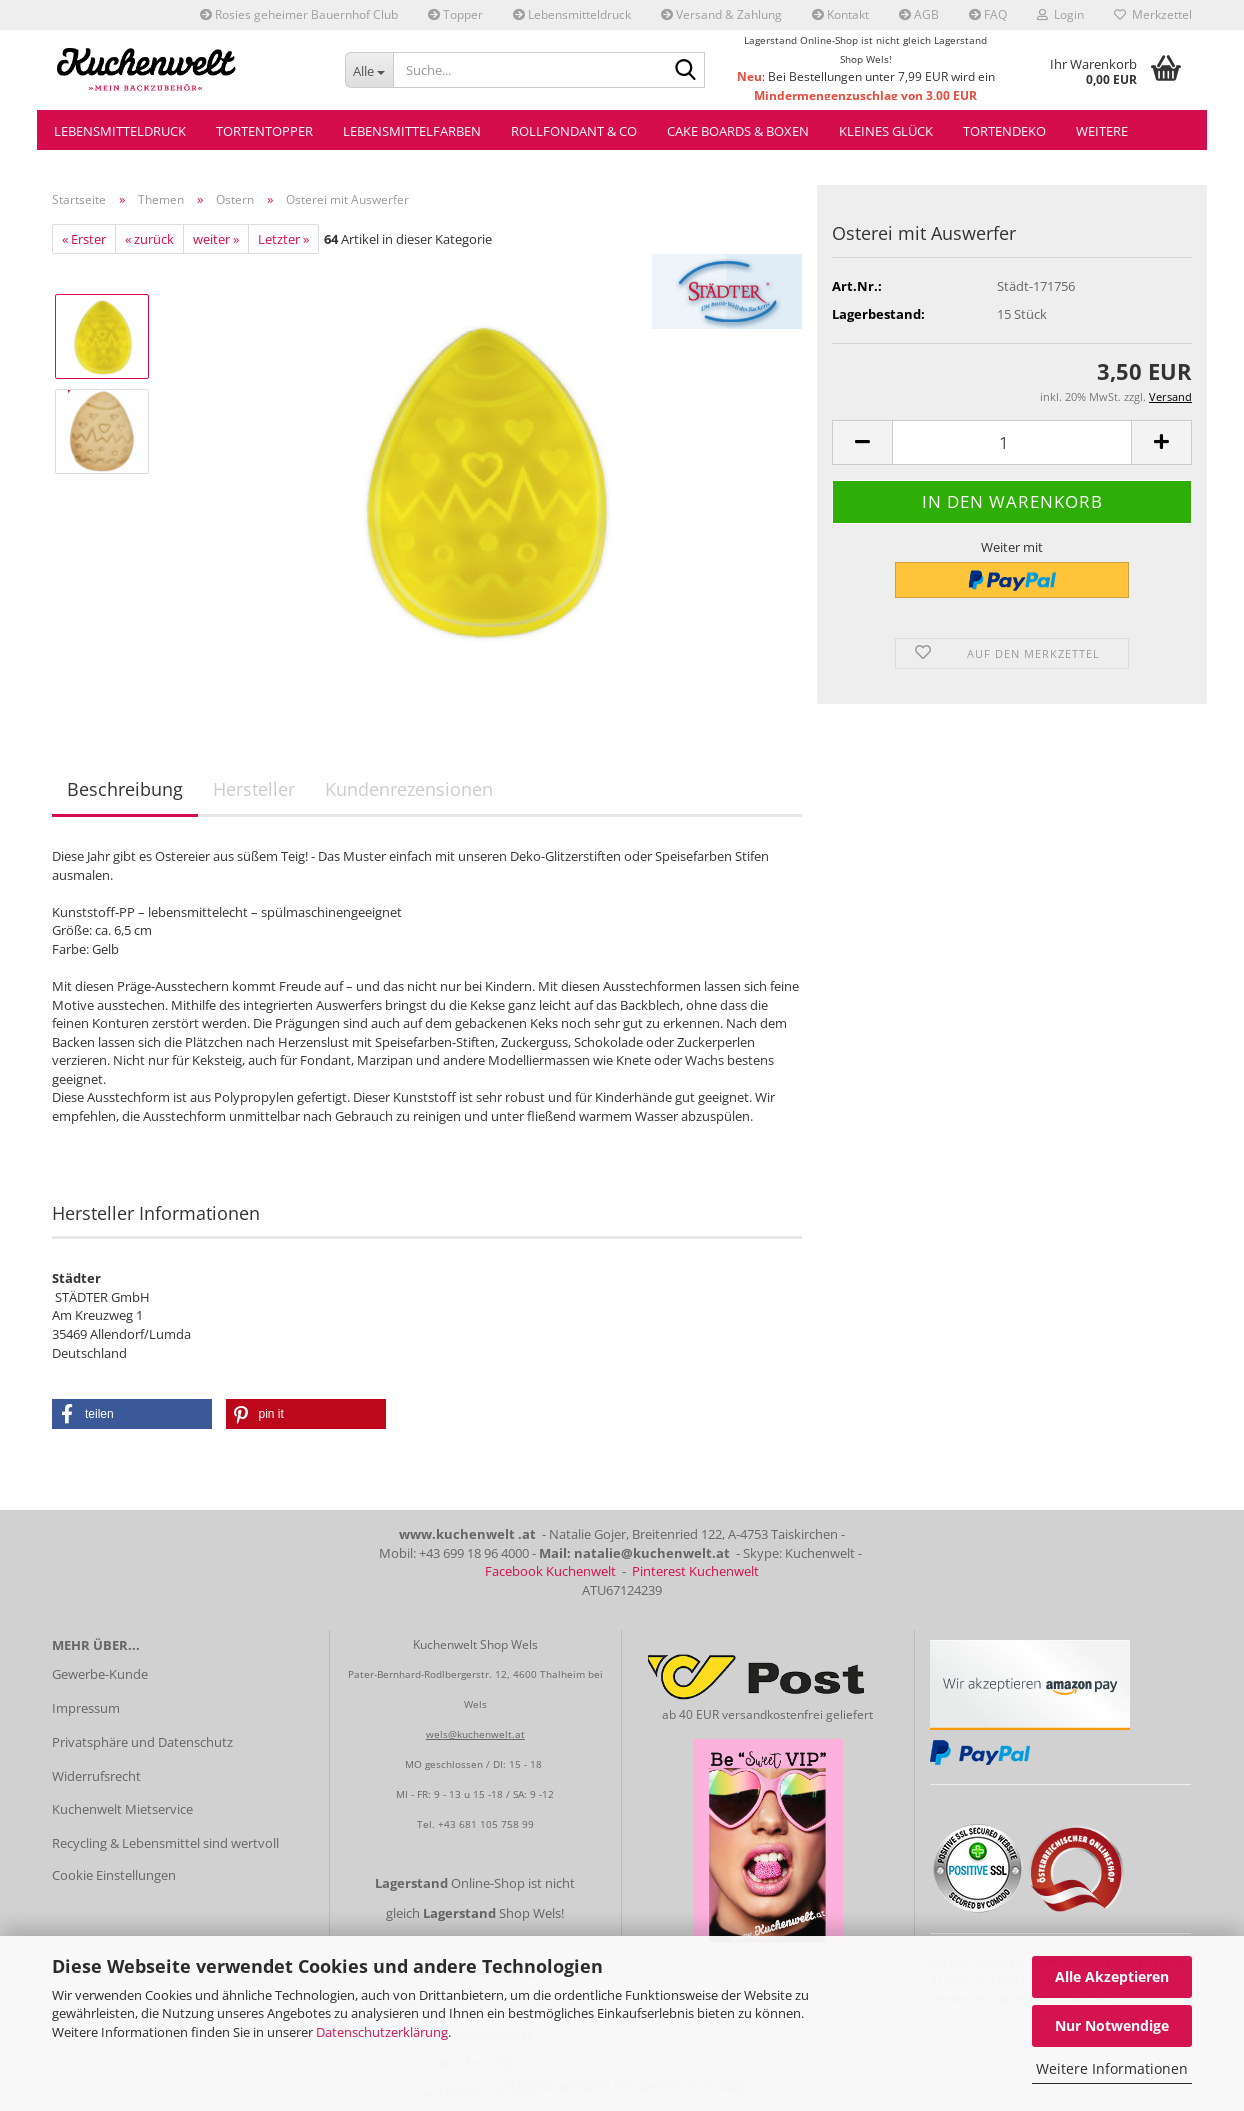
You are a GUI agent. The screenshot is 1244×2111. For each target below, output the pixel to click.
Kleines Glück (886, 131)
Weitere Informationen (1112, 2068)
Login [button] (1060, 14)
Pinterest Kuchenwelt (695, 1571)
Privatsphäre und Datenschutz (142, 1742)
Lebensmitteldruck (572, 14)
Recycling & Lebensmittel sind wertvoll (165, 1843)
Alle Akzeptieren (1112, 1976)
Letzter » (283, 239)
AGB (919, 14)
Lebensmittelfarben (412, 131)
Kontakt (840, 14)
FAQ (988, 14)
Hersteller (254, 789)
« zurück (149, 239)
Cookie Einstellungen (114, 1875)
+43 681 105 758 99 (486, 1824)
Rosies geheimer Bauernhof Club (299, 14)
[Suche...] (369, 70)
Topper (455, 14)
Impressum (86, 1708)
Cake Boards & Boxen (738, 131)
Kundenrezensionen (409, 789)
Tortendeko (1004, 131)
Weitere (1102, 131)
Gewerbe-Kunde (100, 1674)
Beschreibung (125, 789)
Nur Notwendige (1112, 2025)
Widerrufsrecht (96, 1776)
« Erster (84, 239)
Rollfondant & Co (574, 131)
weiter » (216, 239)
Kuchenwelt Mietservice (122, 1809)
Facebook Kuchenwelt (550, 1571)
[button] (862, 442)
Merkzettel (1153, 14)
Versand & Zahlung (721, 14)
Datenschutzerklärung (382, 2032)
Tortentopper (264, 131)
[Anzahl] (1012, 442)
